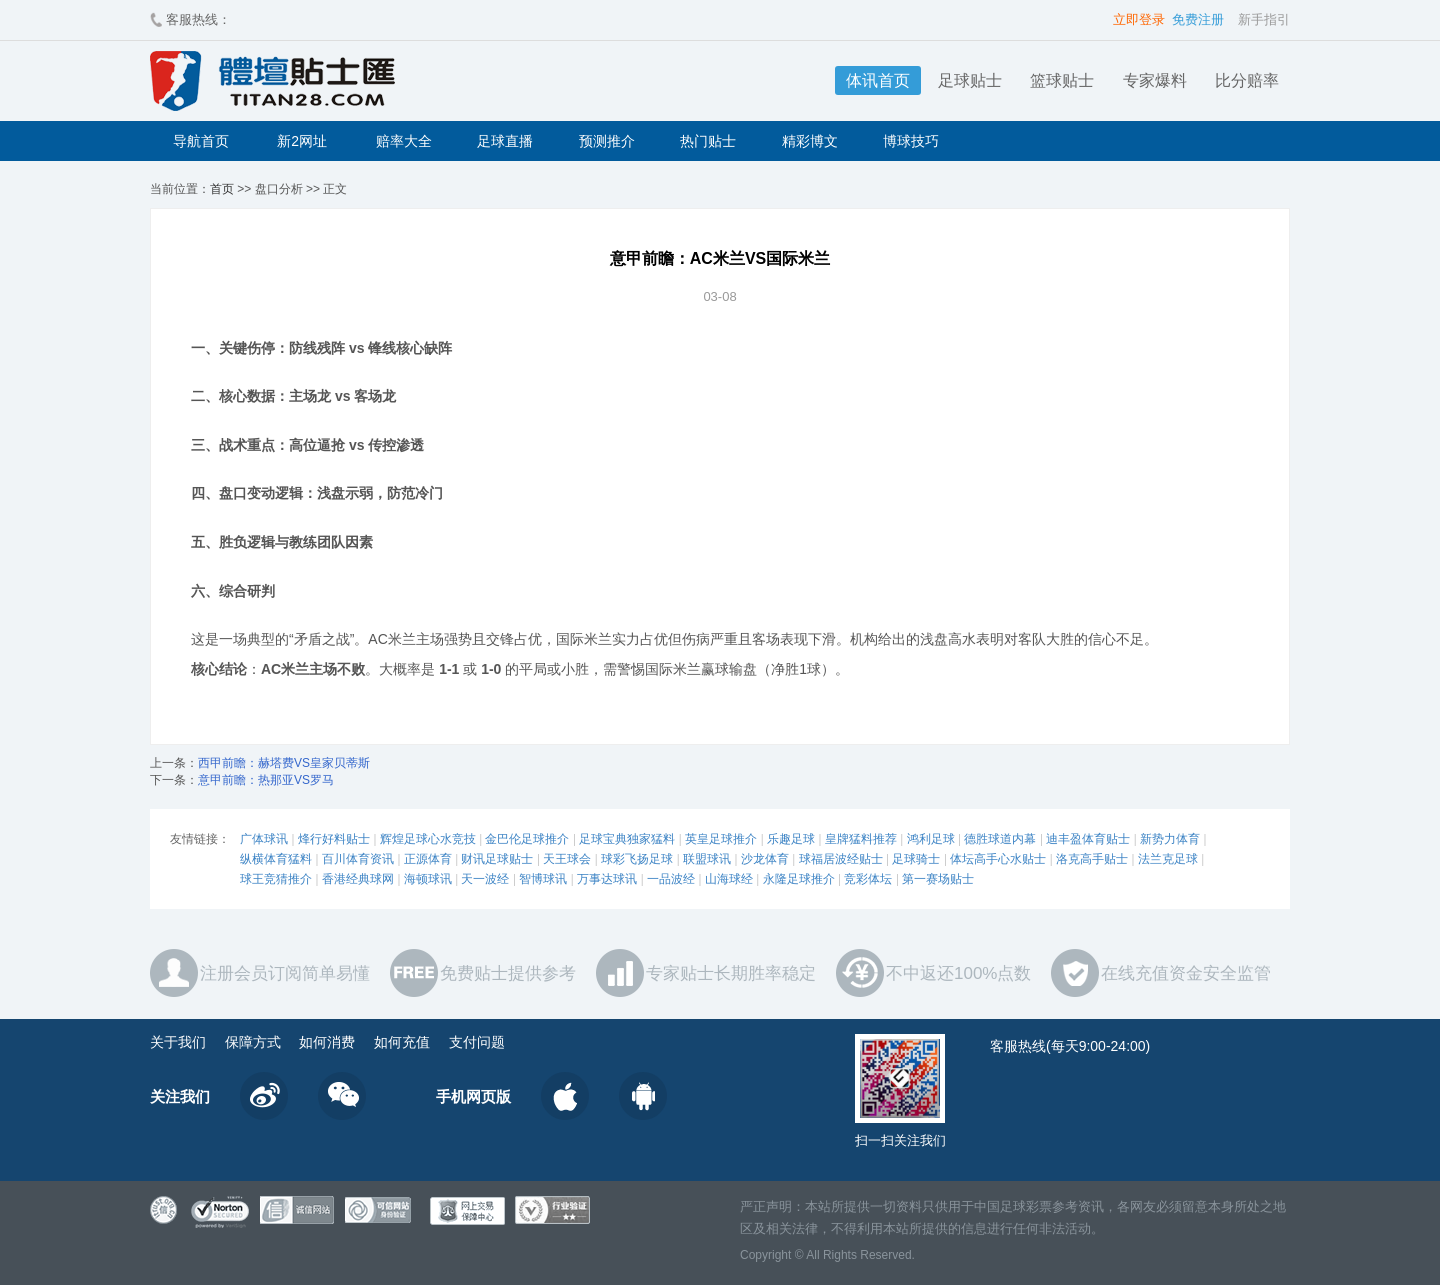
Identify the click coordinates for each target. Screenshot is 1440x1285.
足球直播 (505, 141)
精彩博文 (810, 141)
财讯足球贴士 (497, 859)
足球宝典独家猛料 (627, 839)
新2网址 (302, 141)
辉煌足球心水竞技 (428, 839)
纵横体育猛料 (276, 859)
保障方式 (253, 1042)
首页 (222, 189)
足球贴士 (970, 80)
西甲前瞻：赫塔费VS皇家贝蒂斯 (284, 763)
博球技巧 (911, 141)
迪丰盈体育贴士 (1088, 839)
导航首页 (201, 141)
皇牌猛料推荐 (861, 839)
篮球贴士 (1062, 80)
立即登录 (1139, 19)
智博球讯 (543, 879)
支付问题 (477, 1042)
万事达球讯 (607, 879)
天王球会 (567, 859)
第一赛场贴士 (938, 879)
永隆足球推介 (799, 879)
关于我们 (178, 1042)
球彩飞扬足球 (637, 859)
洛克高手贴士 (1092, 859)
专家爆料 (1155, 80)
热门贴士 (708, 141)
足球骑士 (916, 859)
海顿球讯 (428, 879)
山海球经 (729, 879)
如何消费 (327, 1042)
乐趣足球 (791, 839)
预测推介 (607, 141)
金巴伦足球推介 (527, 839)
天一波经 (485, 879)
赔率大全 (404, 141)
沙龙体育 (765, 859)
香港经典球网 (358, 879)
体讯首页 (878, 80)
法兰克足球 (1168, 859)
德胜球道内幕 (1000, 839)
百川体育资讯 (358, 859)
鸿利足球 (931, 839)
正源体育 (428, 859)
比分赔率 (1247, 80)
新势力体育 (1170, 839)
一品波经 (671, 879)
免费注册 (1198, 19)
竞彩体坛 (868, 879)
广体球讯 (264, 839)
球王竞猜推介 (276, 879)
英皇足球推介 (721, 839)
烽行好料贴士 (334, 839)
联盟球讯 (707, 859)
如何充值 (402, 1042)
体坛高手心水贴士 (998, 859)
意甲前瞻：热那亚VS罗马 (266, 780)
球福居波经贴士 (841, 859)
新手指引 (1264, 19)
